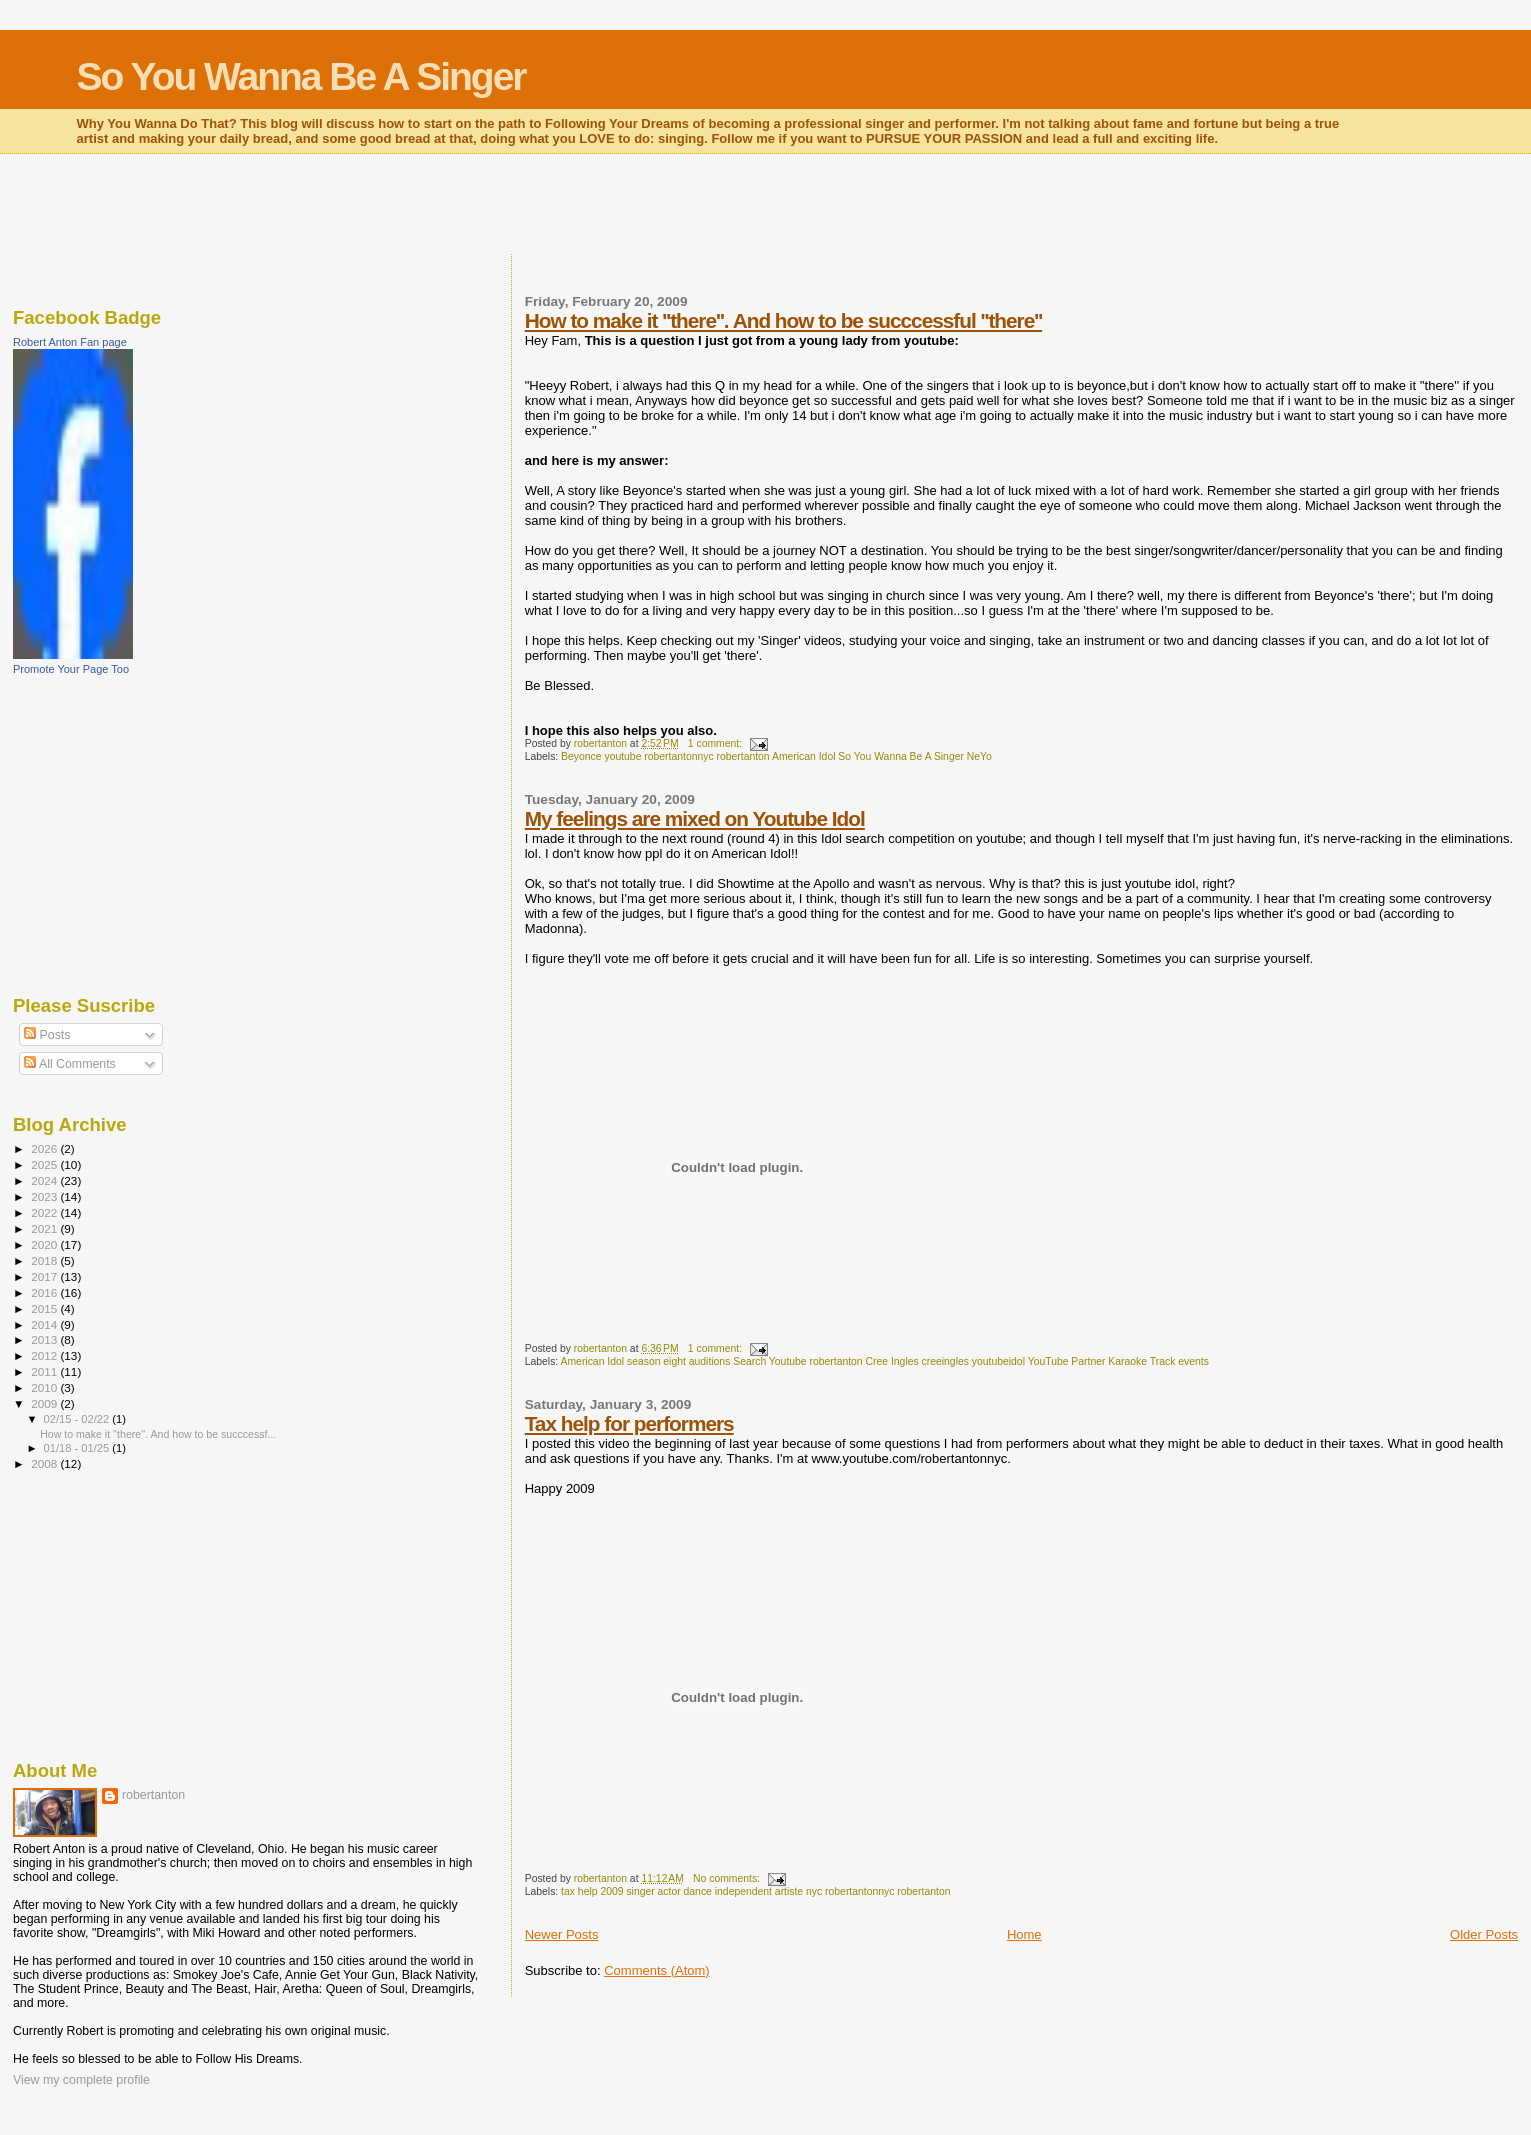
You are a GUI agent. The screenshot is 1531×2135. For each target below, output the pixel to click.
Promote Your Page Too (71, 669)
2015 (45, 1308)
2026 (45, 1148)
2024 (45, 1180)
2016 (45, 1292)
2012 (45, 1355)
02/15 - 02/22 (78, 1419)
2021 (45, 1228)
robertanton (153, 1795)
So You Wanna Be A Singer (301, 76)
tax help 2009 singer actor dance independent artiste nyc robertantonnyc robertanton (755, 1891)
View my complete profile (81, 2080)
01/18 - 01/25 (78, 1448)
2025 (45, 1164)
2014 (45, 1324)
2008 (45, 1463)
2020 (45, 1244)
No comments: (728, 1878)
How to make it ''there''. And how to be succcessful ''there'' (783, 320)
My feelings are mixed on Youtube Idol (695, 818)
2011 (45, 1371)
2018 (45, 1260)
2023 (45, 1196)
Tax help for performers (629, 1423)
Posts (47, 1035)
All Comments (70, 1064)
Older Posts (1484, 1934)
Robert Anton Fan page (70, 342)
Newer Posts (562, 1934)
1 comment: (716, 743)
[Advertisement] (766, 206)
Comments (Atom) (656, 1970)
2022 (45, 1212)
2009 (45, 1403)
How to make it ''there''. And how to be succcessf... (158, 1434)
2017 (45, 1276)
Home (1024, 1934)
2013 (45, 1339)
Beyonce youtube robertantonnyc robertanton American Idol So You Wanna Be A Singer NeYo (776, 756)
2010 (45, 1387)
